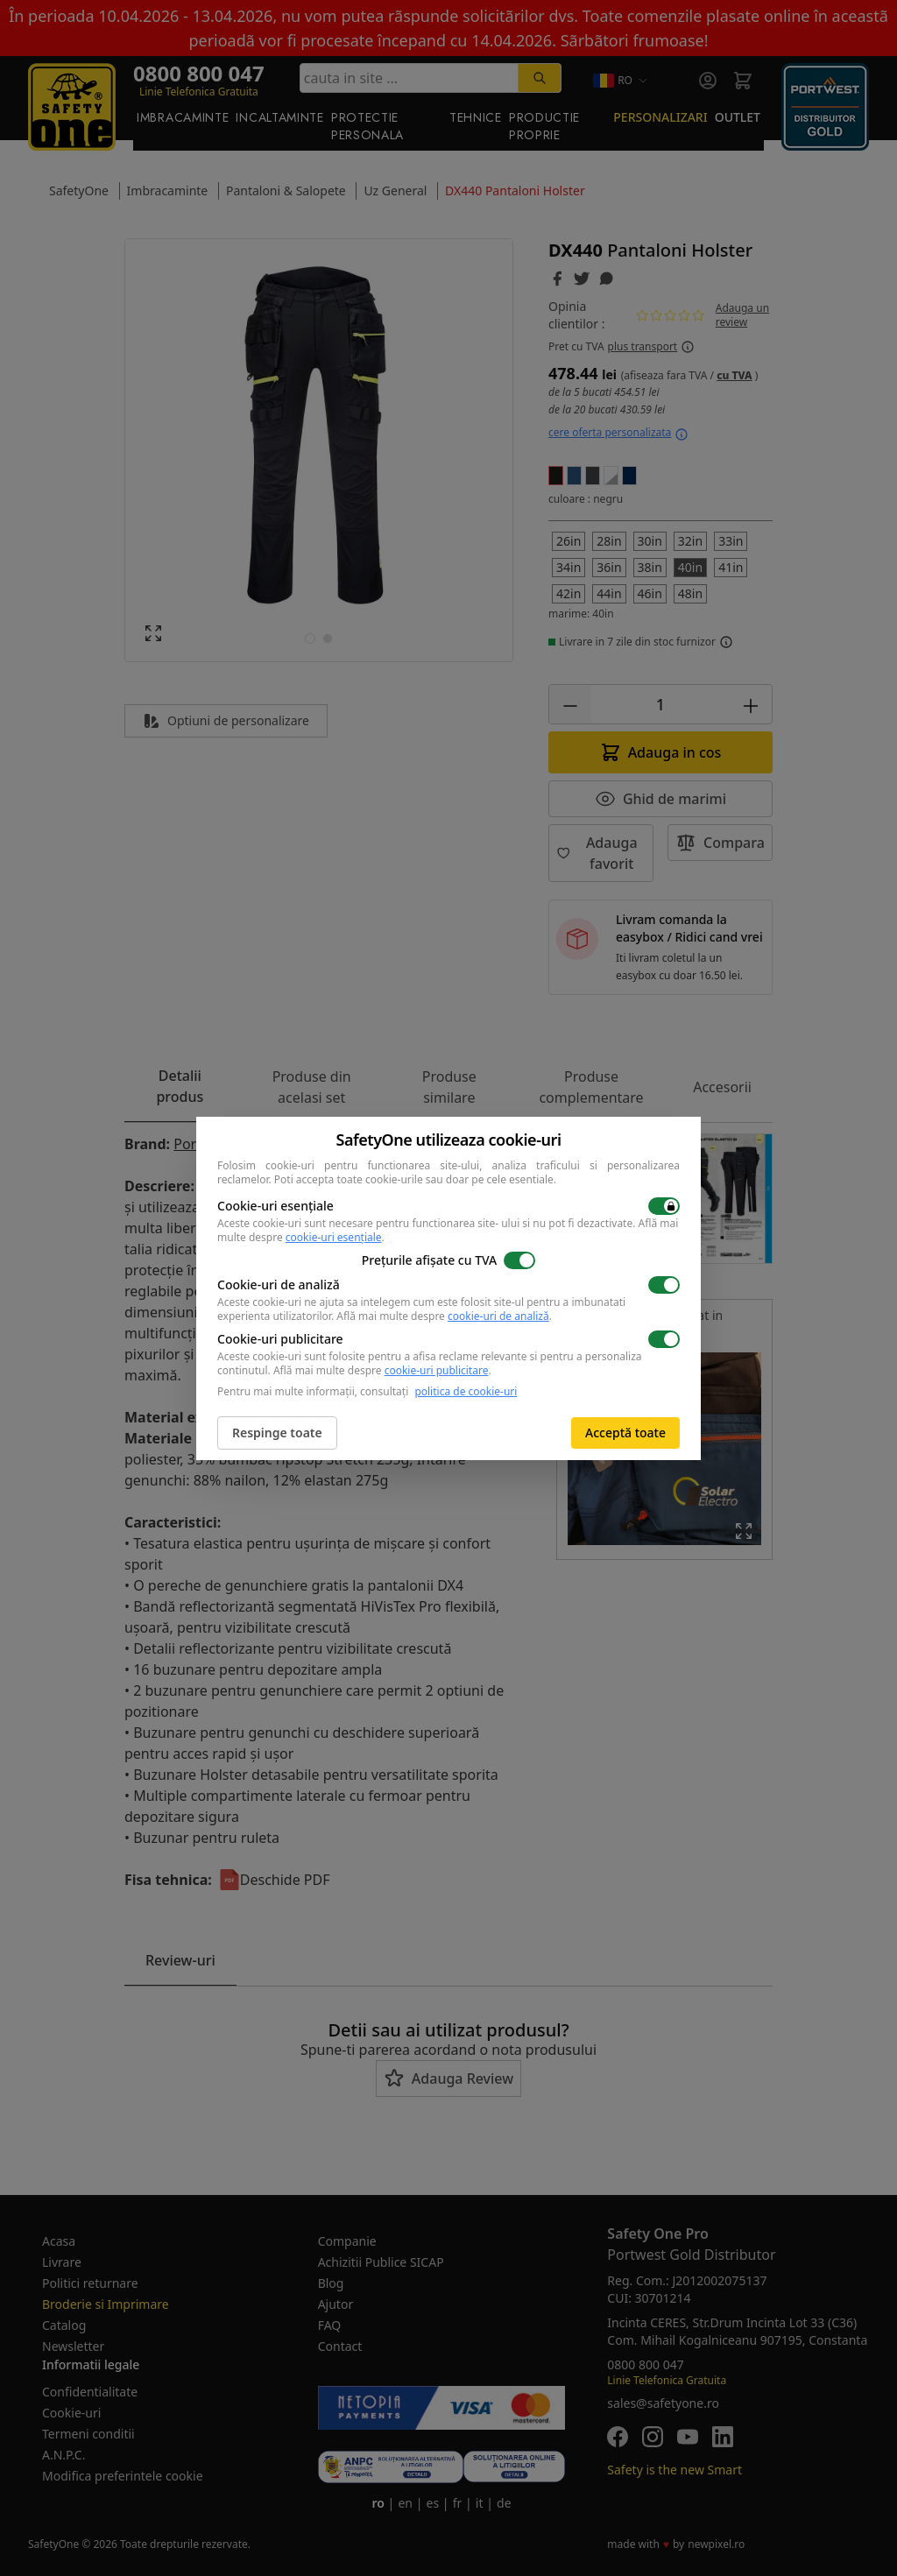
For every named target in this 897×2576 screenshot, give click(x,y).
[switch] (664, 1206)
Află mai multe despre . (444, 1316)
